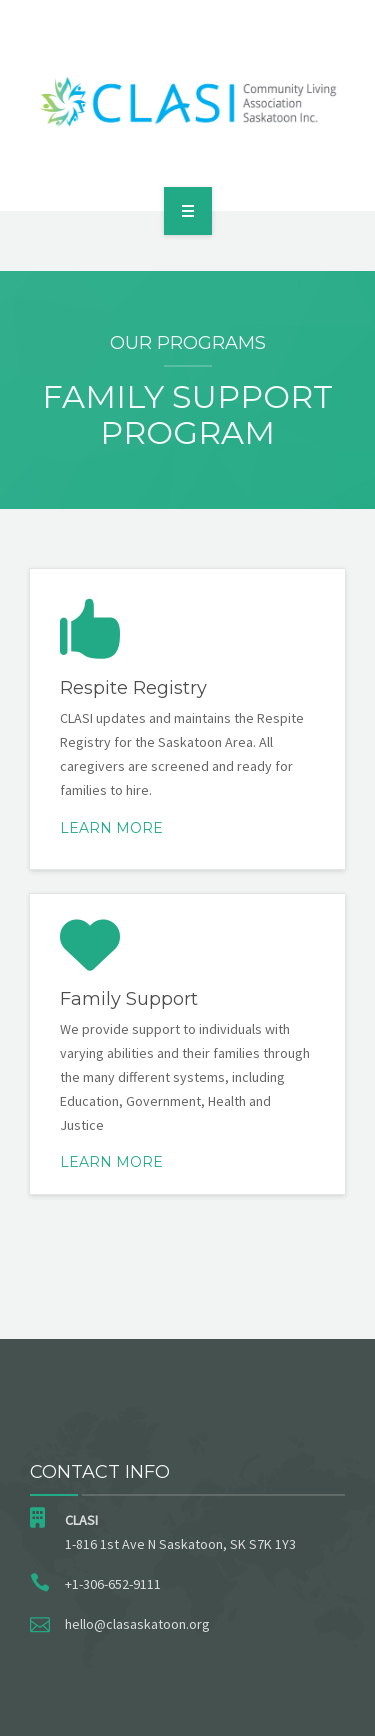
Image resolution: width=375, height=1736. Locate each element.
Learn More (111, 828)
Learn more (111, 1162)
